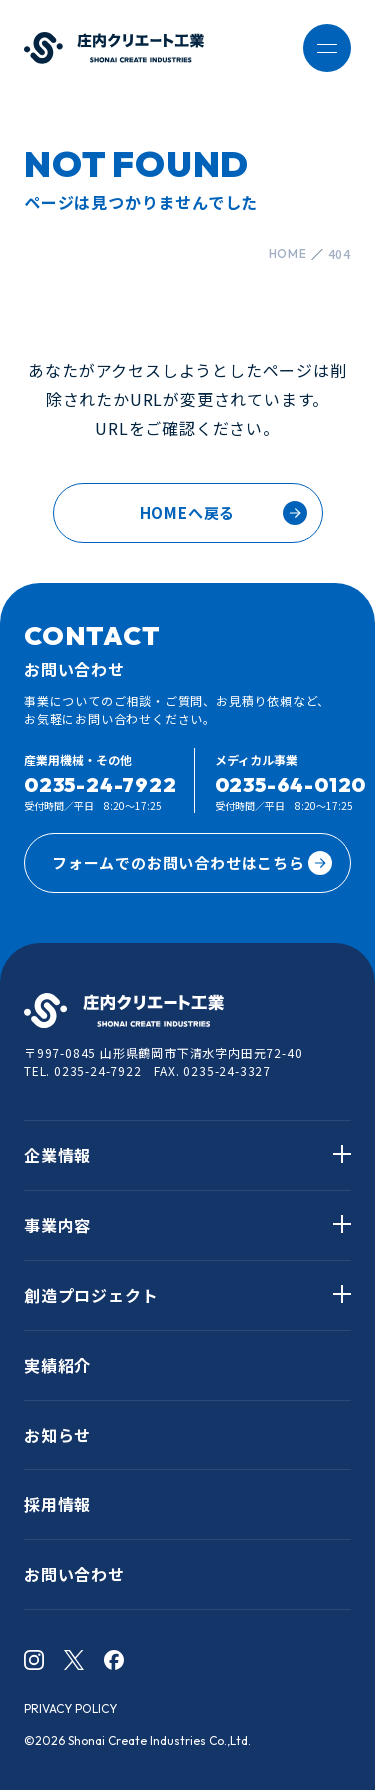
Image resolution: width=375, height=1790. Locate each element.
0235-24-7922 (100, 784)
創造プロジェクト (91, 1295)
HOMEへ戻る (188, 512)
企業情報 (57, 1155)
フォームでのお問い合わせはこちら (192, 863)
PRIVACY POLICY (70, 1708)
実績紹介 (57, 1365)
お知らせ (57, 1435)
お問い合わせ (74, 1574)
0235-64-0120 (291, 784)
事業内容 (57, 1225)
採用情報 (57, 1504)
